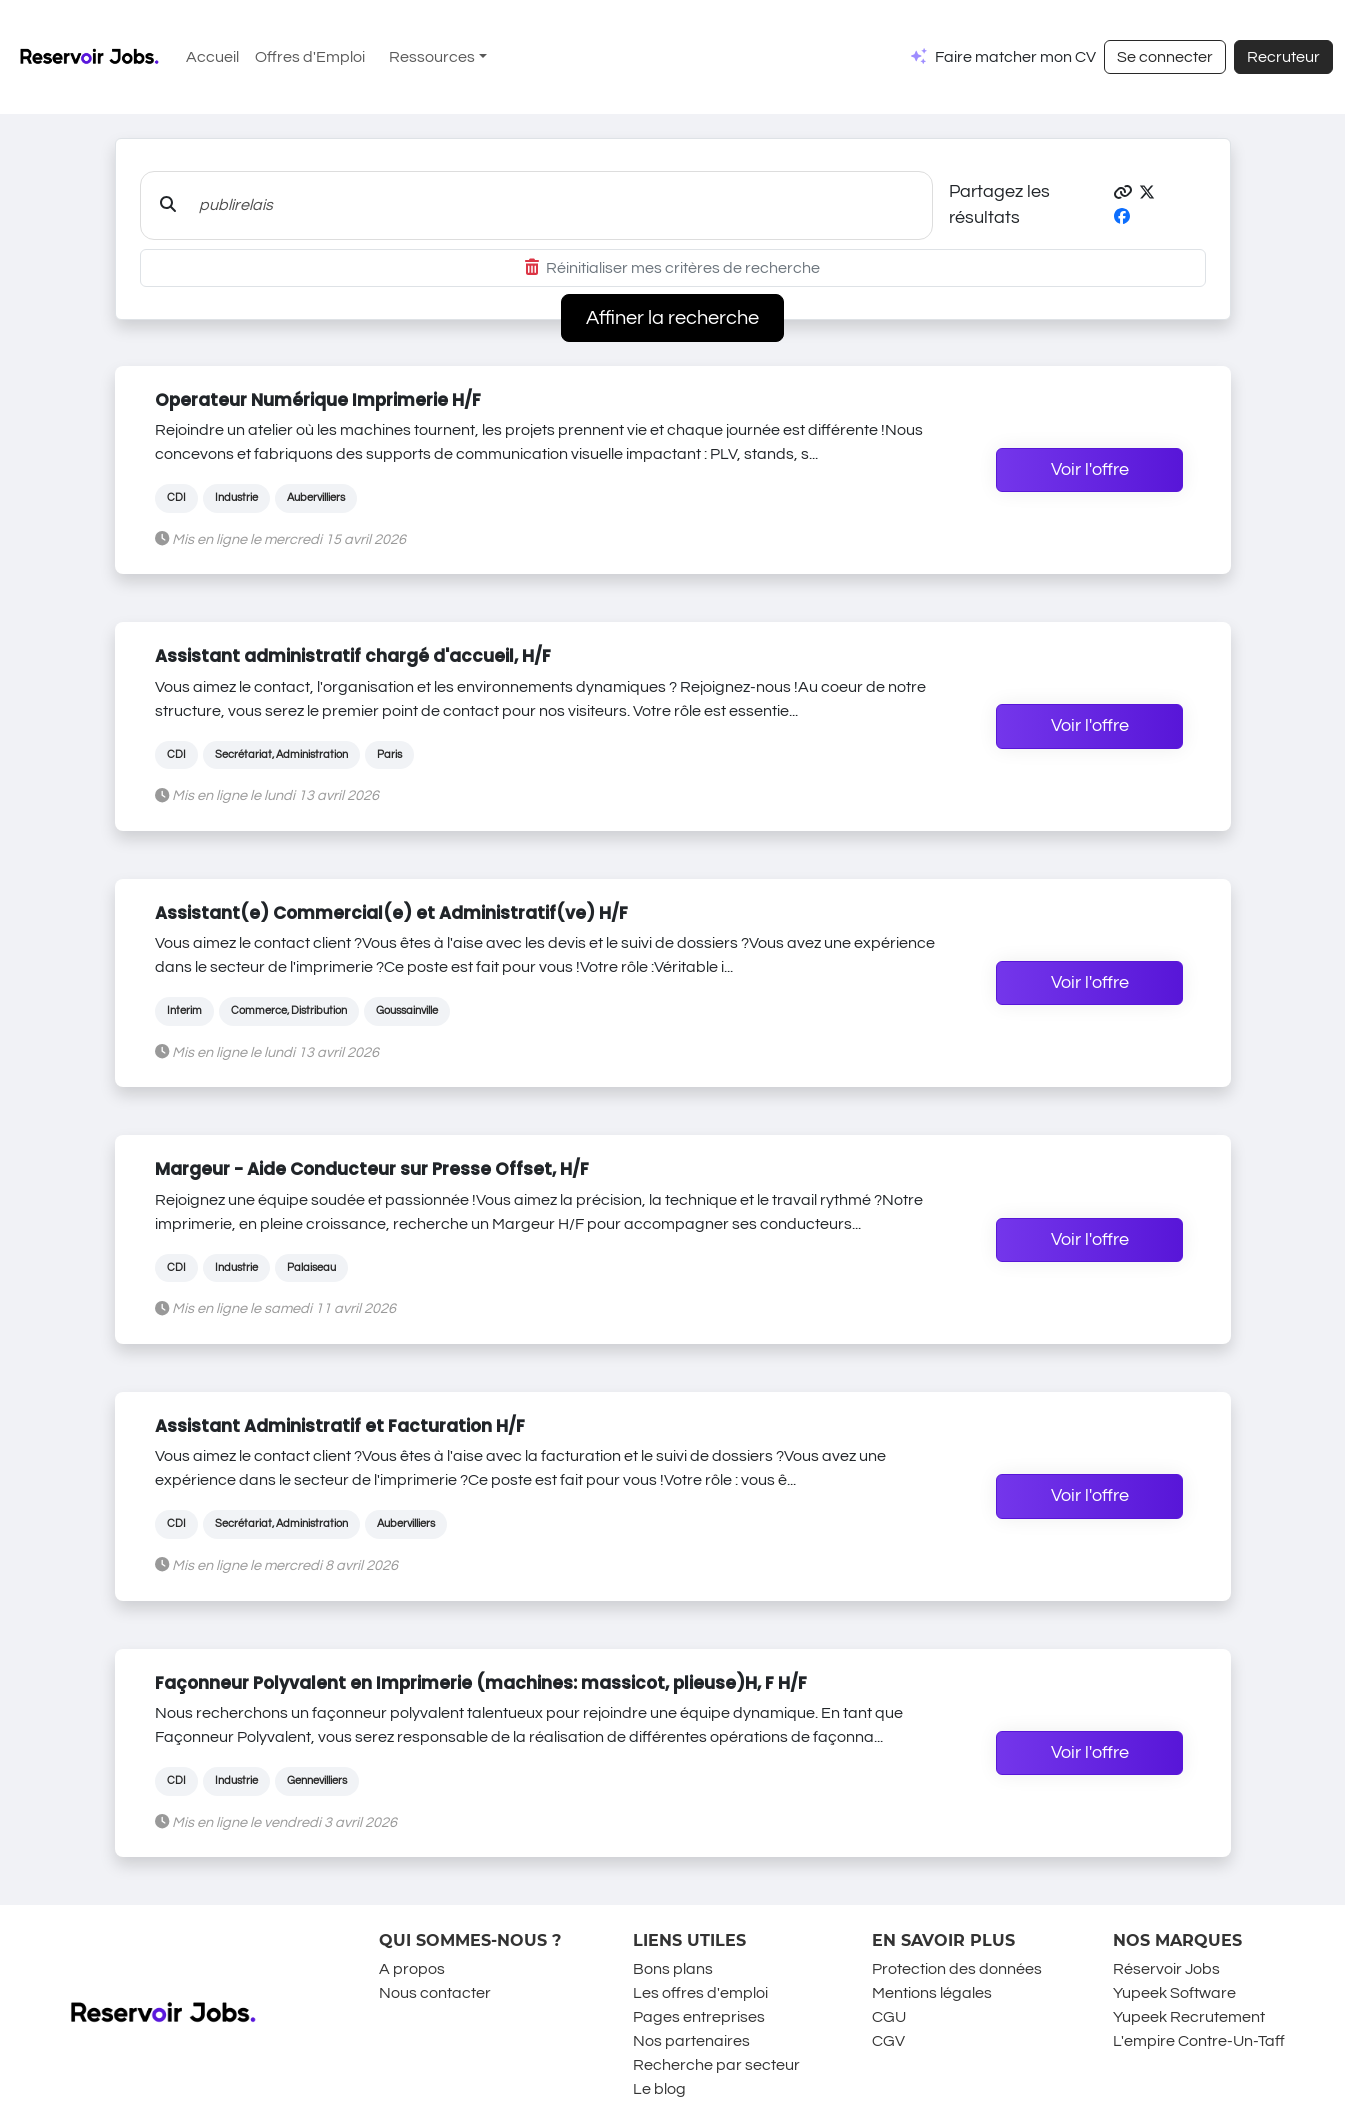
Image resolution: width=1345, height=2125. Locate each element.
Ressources (432, 57)
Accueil (212, 57)
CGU (889, 2017)
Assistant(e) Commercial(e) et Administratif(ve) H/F (391, 913)
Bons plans (673, 1969)
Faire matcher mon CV (1015, 57)
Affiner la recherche (672, 318)
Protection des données (957, 1969)
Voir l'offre (1090, 470)
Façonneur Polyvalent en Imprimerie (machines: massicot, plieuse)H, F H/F (481, 1683)
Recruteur (1283, 57)
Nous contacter (435, 1993)
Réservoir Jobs (1166, 1969)
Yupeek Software (1174, 1993)
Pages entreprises (699, 2017)
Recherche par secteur (716, 2065)
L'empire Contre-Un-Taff (1199, 2041)
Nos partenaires (691, 2041)
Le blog (659, 2089)
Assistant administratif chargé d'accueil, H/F (353, 656)
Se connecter (1165, 57)
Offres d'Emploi (310, 57)
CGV (888, 2041)
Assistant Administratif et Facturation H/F (340, 1426)
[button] (1123, 193)
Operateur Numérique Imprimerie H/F (318, 400)
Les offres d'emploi (700, 1993)
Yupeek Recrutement (1189, 2017)
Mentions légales (932, 1993)
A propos (412, 1969)
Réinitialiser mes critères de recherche (672, 268)
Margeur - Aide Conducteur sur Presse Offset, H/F (372, 1169)
